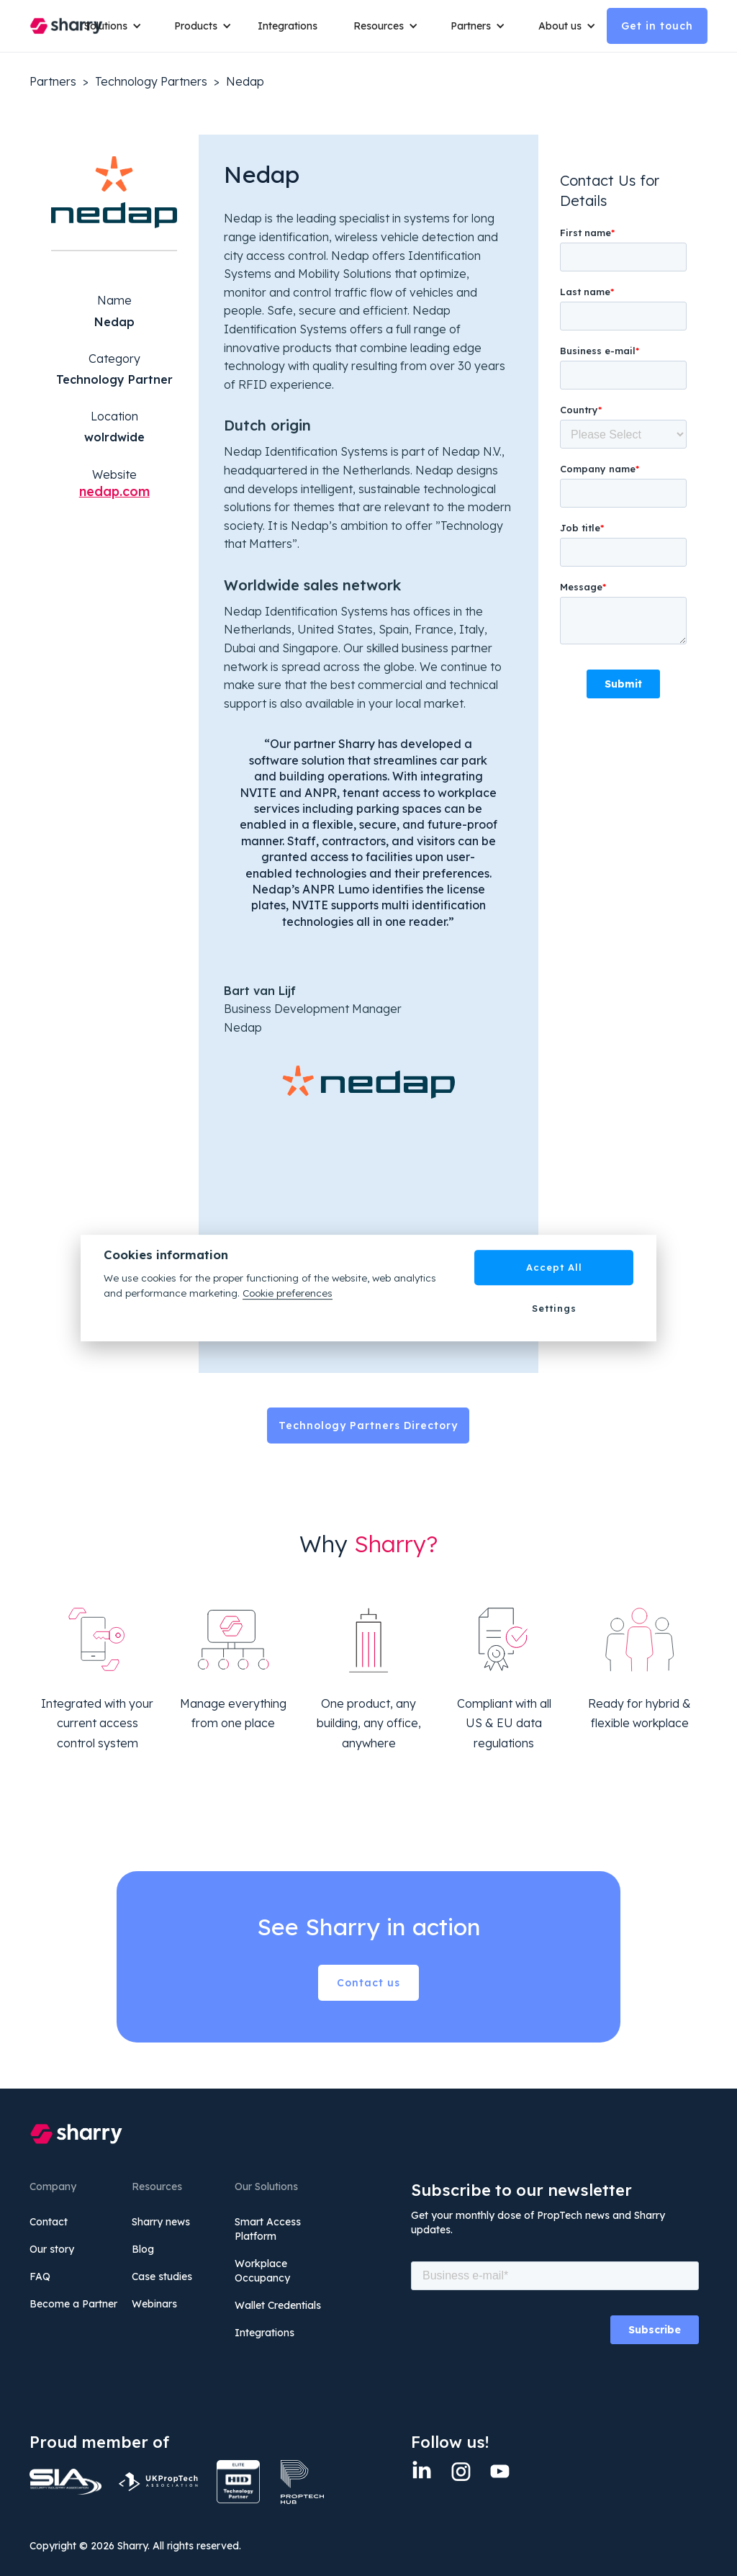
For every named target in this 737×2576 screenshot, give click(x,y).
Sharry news (161, 2221)
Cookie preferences (288, 1293)
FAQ (40, 2276)
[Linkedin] (422, 2471)
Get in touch (657, 25)
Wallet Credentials (278, 2305)
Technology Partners (151, 81)
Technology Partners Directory (368, 1425)
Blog (143, 2249)
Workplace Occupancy (262, 2270)
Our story (52, 2249)
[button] (107, 26)
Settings (554, 1308)
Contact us (368, 1982)
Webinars (154, 2303)
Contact (49, 2221)
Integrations (287, 25)
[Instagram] (460, 2471)
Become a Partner (73, 2303)
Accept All (554, 1267)
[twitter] (499, 2471)
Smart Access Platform (268, 2229)
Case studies (162, 2276)
